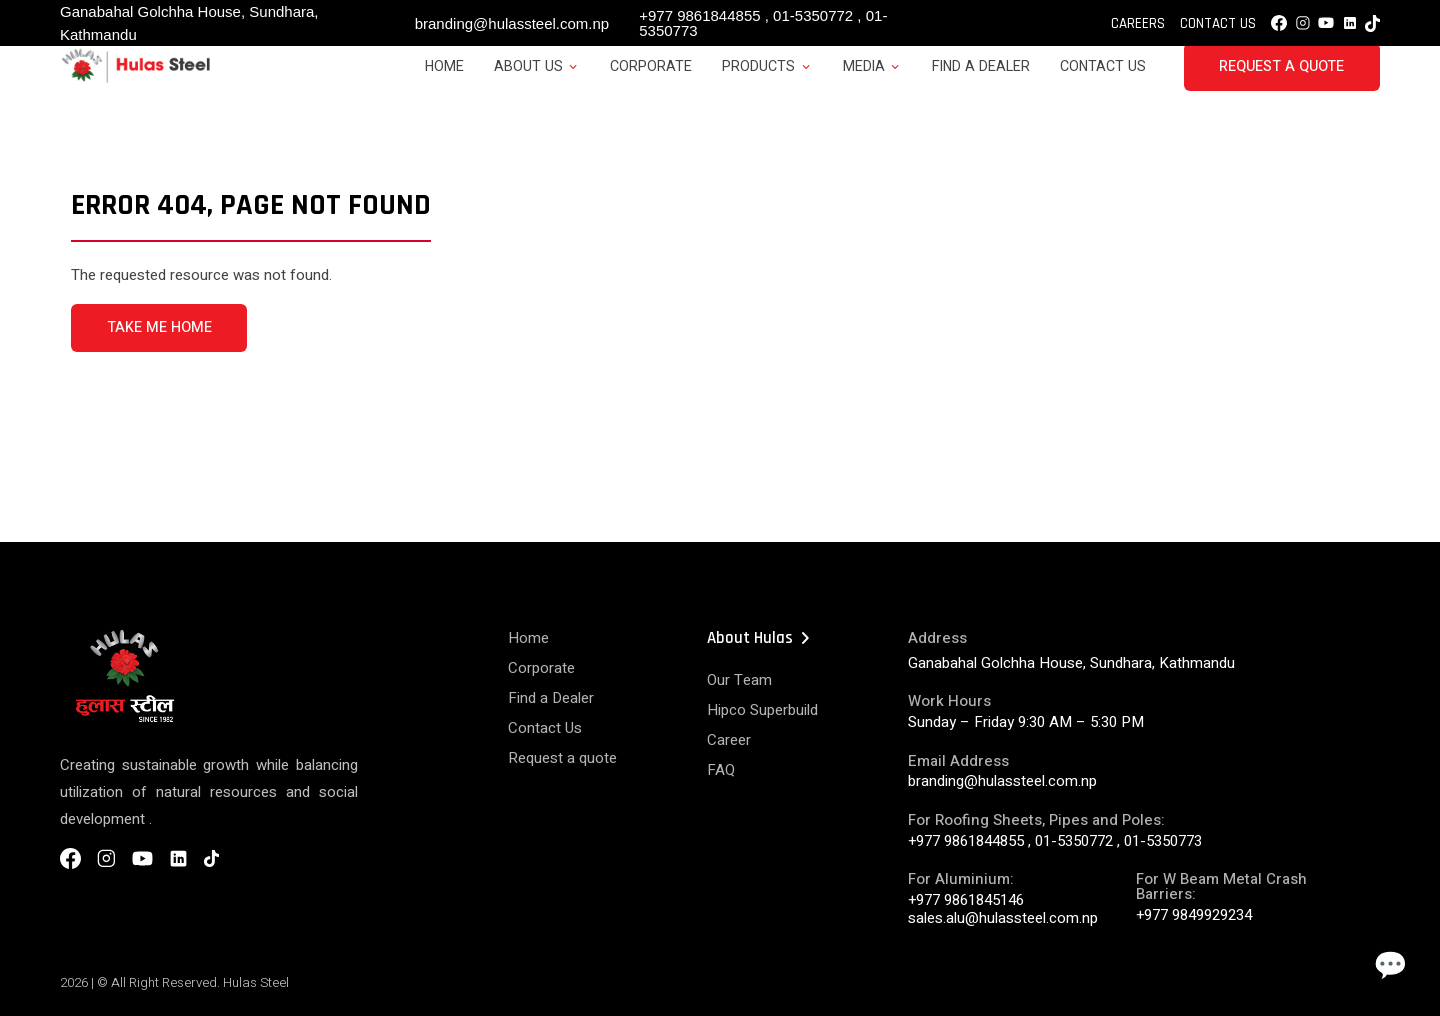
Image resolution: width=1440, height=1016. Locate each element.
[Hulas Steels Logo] (135, 79)
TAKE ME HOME (159, 327)
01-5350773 (1163, 841)
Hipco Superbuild (762, 710)
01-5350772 (813, 15)
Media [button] (864, 66)
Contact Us (1218, 23)
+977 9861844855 (699, 15)
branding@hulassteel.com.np (512, 23)
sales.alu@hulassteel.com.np (1003, 918)
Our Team (739, 680)
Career (729, 740)
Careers (1138, 23)
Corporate (651, 66)
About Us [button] (528, 66)
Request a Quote (1281, 66)
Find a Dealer (981, 66)
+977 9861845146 (966, 900)
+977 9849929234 (1194, 915)
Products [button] (758, 66)
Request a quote (562, 758)
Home (444, 66)
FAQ (721, 770)
